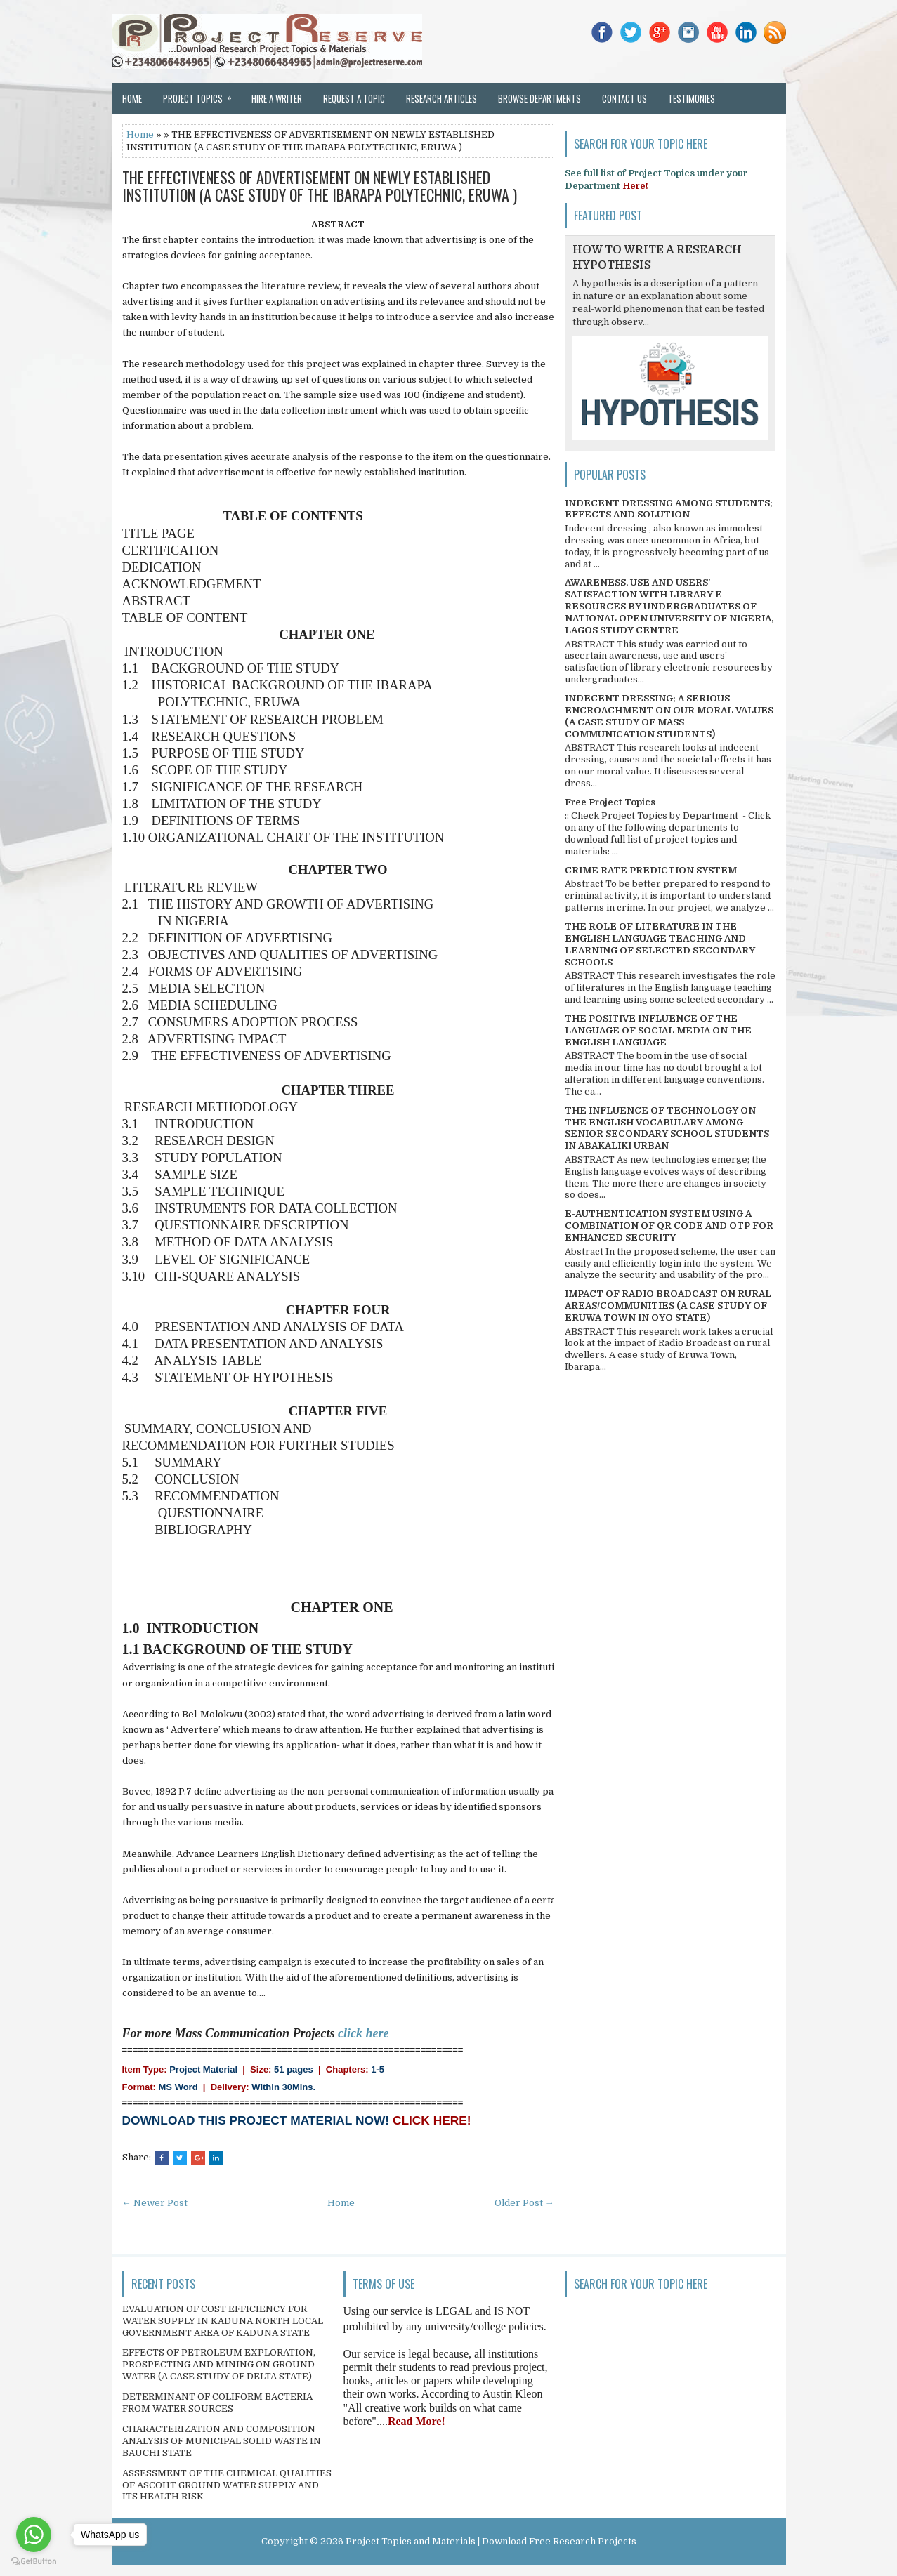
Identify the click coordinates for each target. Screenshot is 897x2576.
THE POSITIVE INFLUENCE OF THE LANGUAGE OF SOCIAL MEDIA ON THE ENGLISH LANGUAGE (658, 1030)
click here (363, 2033)
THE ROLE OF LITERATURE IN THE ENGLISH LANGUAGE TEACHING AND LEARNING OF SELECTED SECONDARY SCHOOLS (660, 944)
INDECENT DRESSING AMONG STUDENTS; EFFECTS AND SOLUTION (669, 509)
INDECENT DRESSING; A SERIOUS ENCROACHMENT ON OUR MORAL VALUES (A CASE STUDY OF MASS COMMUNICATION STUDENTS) (669, 716)
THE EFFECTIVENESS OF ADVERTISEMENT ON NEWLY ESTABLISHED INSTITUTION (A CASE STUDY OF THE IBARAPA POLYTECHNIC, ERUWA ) (319, 185)
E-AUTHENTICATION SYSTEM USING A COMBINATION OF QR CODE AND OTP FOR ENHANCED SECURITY (669, 1225)
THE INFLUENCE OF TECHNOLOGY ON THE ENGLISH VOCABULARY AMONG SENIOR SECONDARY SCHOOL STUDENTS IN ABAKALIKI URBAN (667, 1128)
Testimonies (691, 98)
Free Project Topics (610, 802)
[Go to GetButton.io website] (33, 2561)
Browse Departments (539, 98)
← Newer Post (155, 2203)
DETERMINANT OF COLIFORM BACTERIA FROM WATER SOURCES (217, 2402)
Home (132, 98)
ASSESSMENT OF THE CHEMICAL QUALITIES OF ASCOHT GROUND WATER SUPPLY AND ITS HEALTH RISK (227, 2485)
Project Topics (202, 94)
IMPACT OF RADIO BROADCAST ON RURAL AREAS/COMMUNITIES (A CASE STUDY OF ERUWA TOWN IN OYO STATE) (668, 1305)
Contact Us (624, 98)
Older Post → (524, 2203)
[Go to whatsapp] (33, 2534)
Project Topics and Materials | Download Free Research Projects (491, 2541)
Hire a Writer (276, 98)
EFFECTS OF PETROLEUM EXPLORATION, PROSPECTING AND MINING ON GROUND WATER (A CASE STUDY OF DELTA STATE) (218, 2364)
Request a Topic (354, 98)
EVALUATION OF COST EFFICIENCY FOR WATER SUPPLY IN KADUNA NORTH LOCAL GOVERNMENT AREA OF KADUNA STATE (222, 2321)
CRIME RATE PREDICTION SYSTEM (651, 870)
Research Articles (441, 98)
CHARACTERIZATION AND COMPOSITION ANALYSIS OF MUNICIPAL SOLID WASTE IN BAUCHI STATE (221, 2441)
